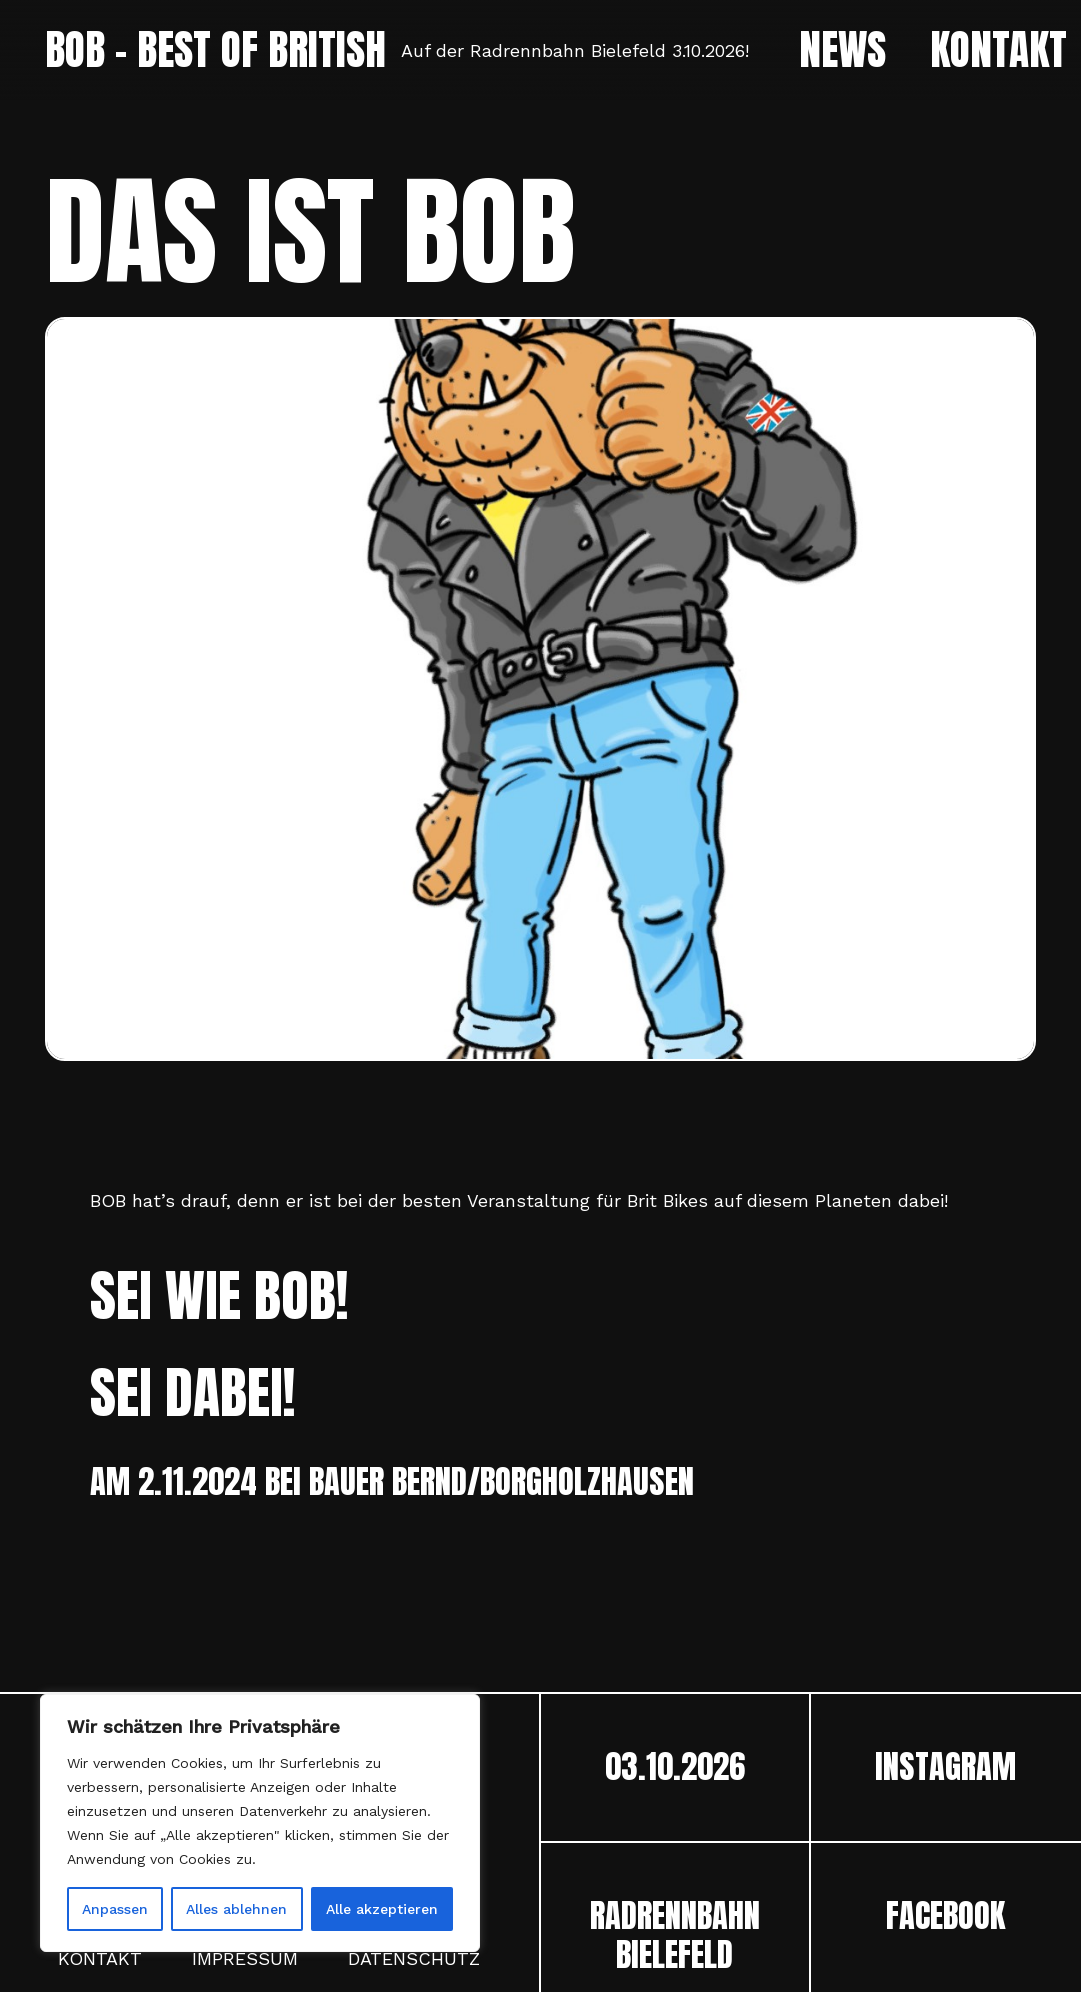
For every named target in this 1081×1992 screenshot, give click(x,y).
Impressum (245, 1958)
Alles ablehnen (236, 1909)
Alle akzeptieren (382, 1909)
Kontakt (100, 1958)
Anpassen (115, 1909)
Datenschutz (414, 1958)
